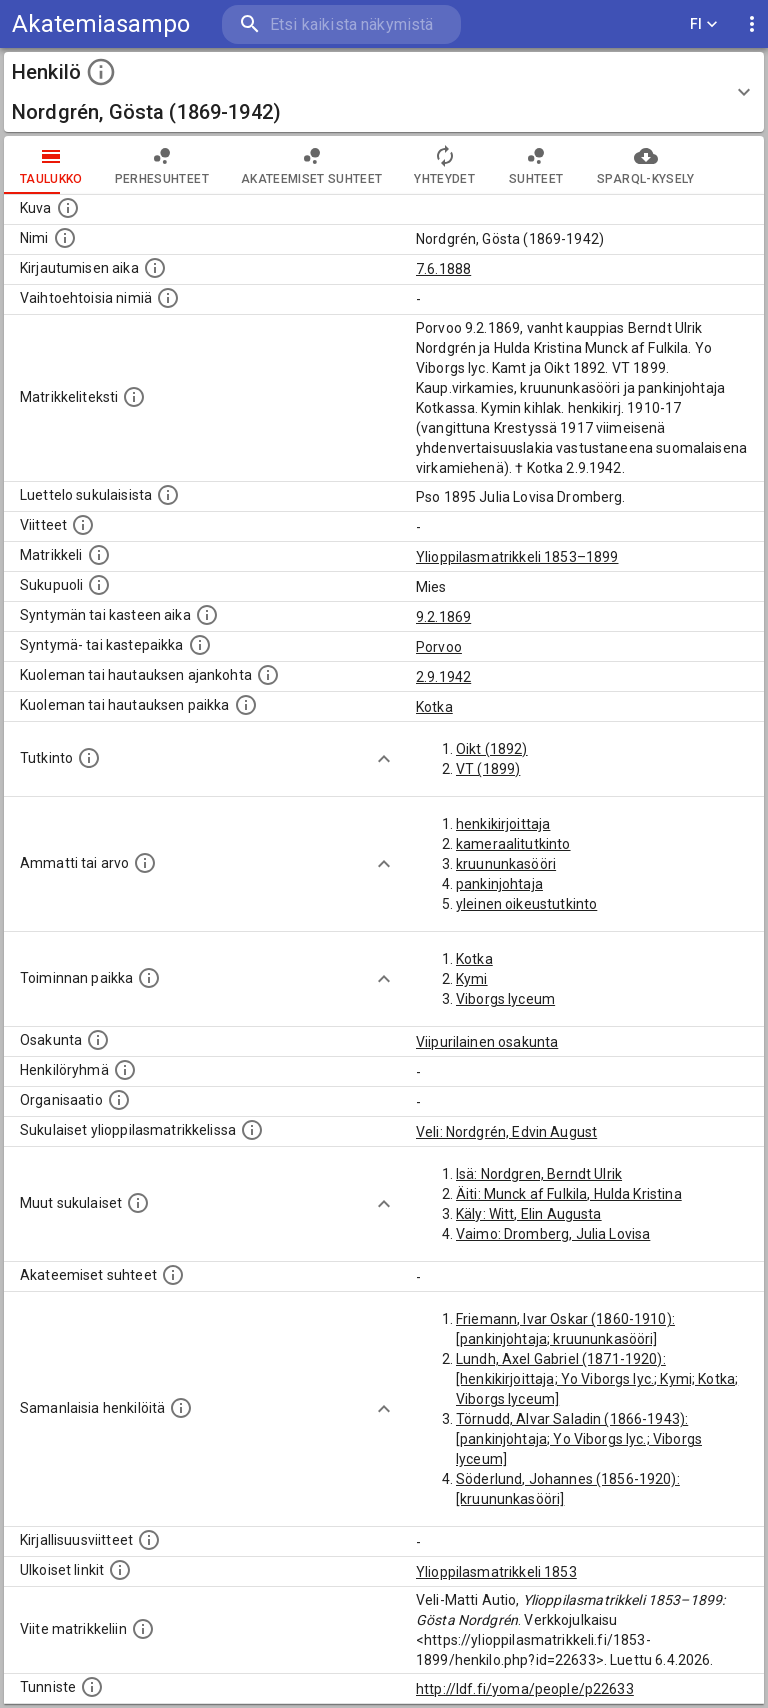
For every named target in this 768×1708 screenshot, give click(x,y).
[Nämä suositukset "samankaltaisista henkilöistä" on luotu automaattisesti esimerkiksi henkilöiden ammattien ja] (181, 1408)
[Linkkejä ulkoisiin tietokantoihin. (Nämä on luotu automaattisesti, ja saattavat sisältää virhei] (120, 1570)
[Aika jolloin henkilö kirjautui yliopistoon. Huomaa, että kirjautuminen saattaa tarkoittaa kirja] (155, 268)
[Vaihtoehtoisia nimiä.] (168, 298)
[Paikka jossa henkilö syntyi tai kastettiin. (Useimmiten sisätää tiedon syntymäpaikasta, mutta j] (200, 645)
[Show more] (384, 759)
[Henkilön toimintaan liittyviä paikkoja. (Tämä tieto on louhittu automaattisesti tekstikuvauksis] (149, 978)
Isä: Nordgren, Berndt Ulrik (539, 1174)
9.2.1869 (443, 617)
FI (704, 24)
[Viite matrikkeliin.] (143, 1629)
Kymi (472, 979)
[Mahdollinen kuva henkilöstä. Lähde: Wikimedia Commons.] (68, 208)
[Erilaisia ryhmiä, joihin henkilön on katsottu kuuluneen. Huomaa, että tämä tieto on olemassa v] (125, 1070)
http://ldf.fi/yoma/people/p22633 (525, 1689)
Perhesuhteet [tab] (162, 165)
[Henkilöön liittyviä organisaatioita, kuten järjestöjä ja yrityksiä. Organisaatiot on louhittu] (119, 1100)
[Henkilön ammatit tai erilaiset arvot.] (145, 863)
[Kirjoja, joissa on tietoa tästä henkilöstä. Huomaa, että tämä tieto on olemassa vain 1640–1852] (149, 1540)
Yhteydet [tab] (444, 165)
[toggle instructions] (101, 72)
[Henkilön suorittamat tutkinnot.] (89, 758)
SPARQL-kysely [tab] (645, 165)
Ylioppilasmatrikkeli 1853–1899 (517, 557)
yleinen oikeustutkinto (526, 904)
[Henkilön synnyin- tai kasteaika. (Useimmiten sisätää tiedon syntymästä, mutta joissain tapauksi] (207, 615)
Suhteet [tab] (536, 165)
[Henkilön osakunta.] (98, 1040)
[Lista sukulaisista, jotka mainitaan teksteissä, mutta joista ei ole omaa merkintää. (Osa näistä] (138, 1203)
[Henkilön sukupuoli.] (99, 585)
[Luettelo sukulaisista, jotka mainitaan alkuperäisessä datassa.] (168, 495)
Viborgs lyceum (505, 999)
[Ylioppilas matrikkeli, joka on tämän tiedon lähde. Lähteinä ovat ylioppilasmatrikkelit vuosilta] (99, 555)
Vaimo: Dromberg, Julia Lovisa (553, 1234)
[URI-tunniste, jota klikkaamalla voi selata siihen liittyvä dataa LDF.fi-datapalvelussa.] (92, 1687)
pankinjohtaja (499, 884)
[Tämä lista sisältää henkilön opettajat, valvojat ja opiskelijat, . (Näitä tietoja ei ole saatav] (173, 1275)
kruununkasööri (506, 864)
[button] (384, 92)
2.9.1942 (443, 677)
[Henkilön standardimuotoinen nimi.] (65, 238)
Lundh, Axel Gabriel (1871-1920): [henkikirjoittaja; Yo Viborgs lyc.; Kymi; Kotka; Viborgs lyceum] (597, 1379)
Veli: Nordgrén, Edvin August (506, 1132)
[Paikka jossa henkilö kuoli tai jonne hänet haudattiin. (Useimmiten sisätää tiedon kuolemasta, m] (246, 705)
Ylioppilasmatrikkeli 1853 (496, 1572)
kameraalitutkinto (513, 844)
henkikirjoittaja (503, 824)
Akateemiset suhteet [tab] (312, 165)
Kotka (434, 707)
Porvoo (439, 647)
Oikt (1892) (492, 749)
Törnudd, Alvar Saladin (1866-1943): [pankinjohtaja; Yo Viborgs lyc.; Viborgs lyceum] (579, 1439)
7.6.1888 (443, 269)
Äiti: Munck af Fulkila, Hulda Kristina (569, 1194)
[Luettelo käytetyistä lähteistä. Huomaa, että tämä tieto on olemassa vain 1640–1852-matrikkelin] (83, 525)
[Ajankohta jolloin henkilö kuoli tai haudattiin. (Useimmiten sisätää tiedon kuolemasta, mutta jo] (268, 675)
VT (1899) (488, 769)
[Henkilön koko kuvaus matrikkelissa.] (134, 397)
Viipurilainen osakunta (487, 1042)
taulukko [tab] (51, 165)
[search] (341, 24)
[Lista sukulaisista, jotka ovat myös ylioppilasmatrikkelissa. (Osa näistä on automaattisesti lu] (252, 1130)
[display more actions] (752, 24)
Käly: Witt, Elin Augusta (529, 1214)
